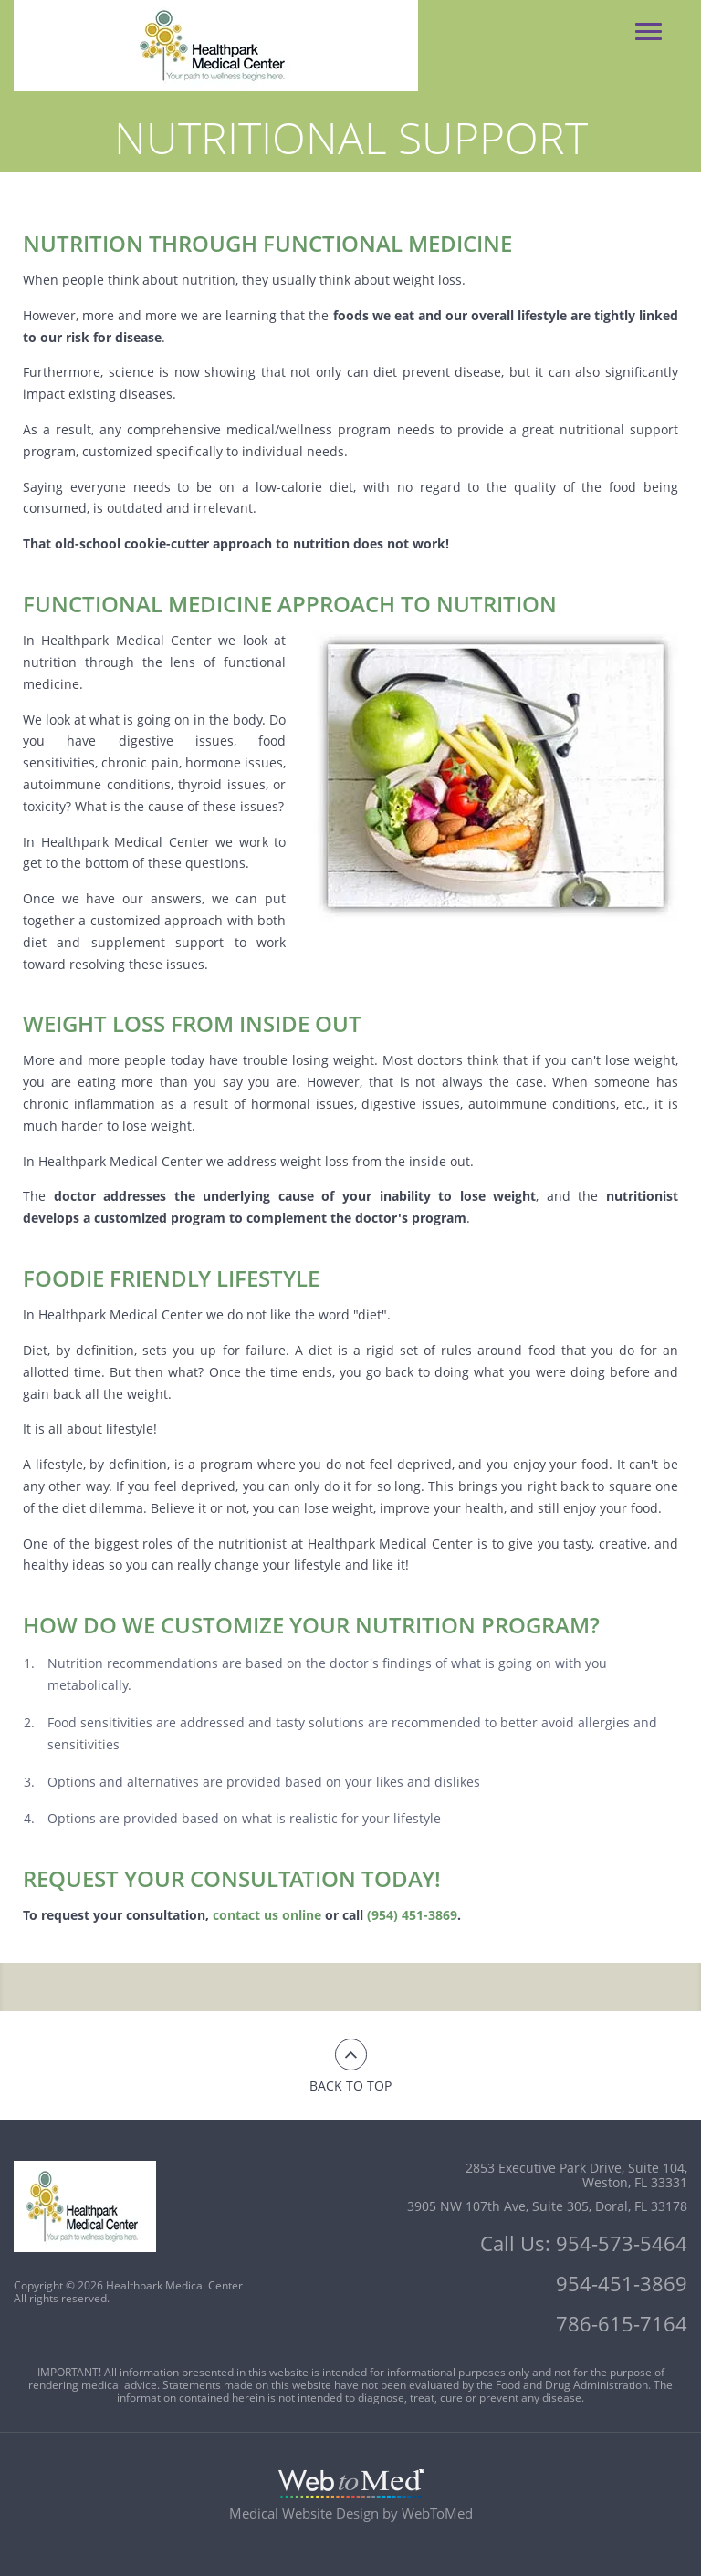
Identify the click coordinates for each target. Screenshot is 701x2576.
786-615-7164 (621, 2323)
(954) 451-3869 (412, 1915)
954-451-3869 (621, 2283)
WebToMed (437, 2513)
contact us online (267, 1915)
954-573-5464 (621, 2243)
